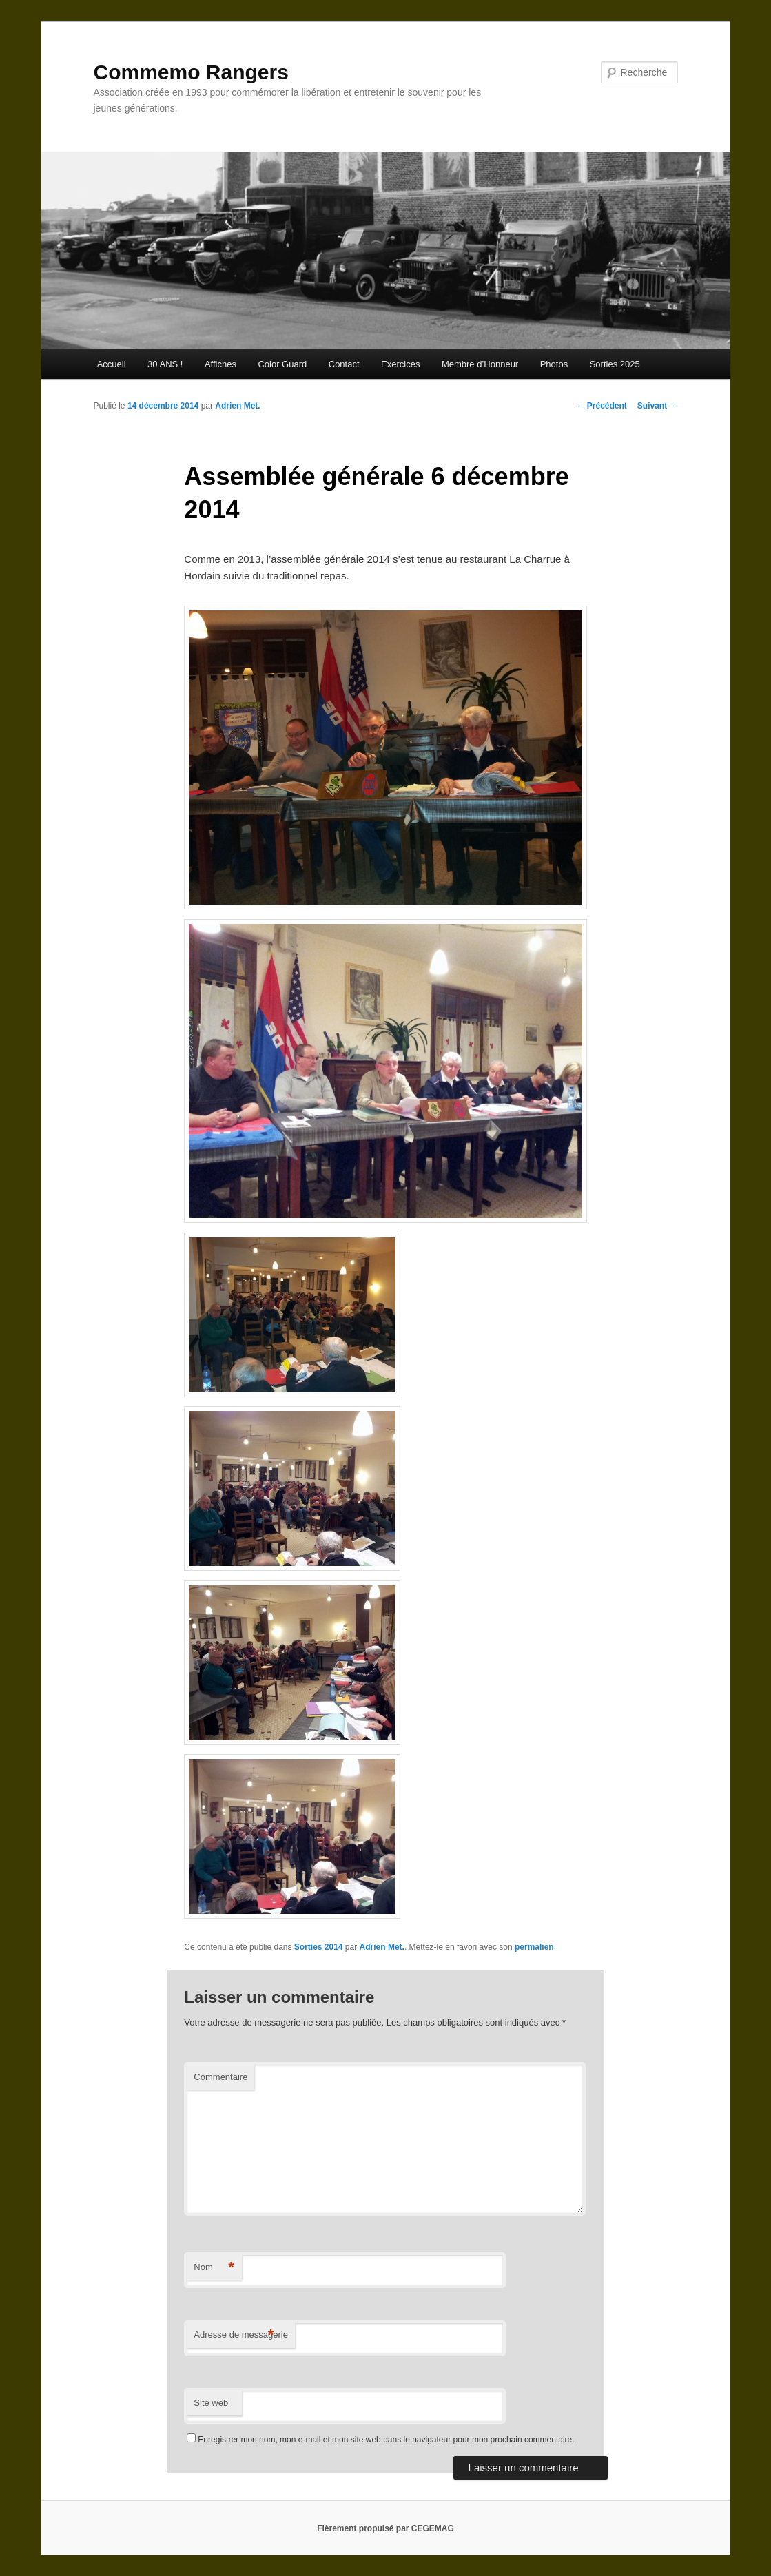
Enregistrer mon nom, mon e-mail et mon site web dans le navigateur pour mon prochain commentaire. (386, 2439)
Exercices (400, 364)
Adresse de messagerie (241, 2335)
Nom (214, 2268)
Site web (211, 2403)
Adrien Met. (237, 406)
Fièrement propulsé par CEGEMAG (385, 2528)
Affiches (220, 364)
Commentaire (220, 2077)
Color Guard (282, 364)
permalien (534, 1947)
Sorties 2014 (318, 1947)
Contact (344, 364)
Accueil (111, 364)
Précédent (601, 406)
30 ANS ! (165, 364)
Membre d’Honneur (480, 364)
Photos (554, 364)
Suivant (657, 406)
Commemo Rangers (191, 72)
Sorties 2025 (615, 364)
